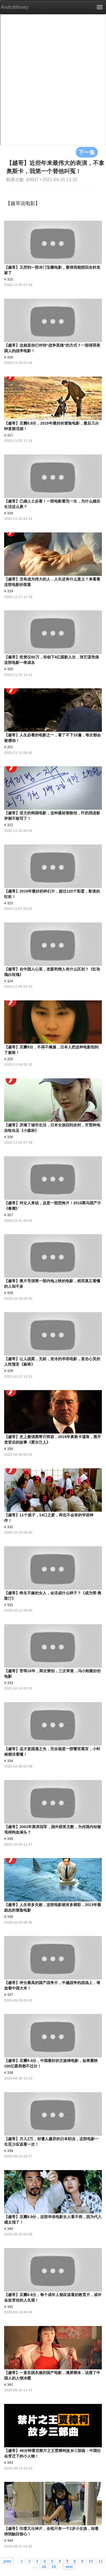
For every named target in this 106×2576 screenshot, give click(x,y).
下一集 (87, 152)
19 (54, 2566)
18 (44, 2566)
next (68, 2566)
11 (100, 2561)
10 (91, 2561)
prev (7, 2561)
